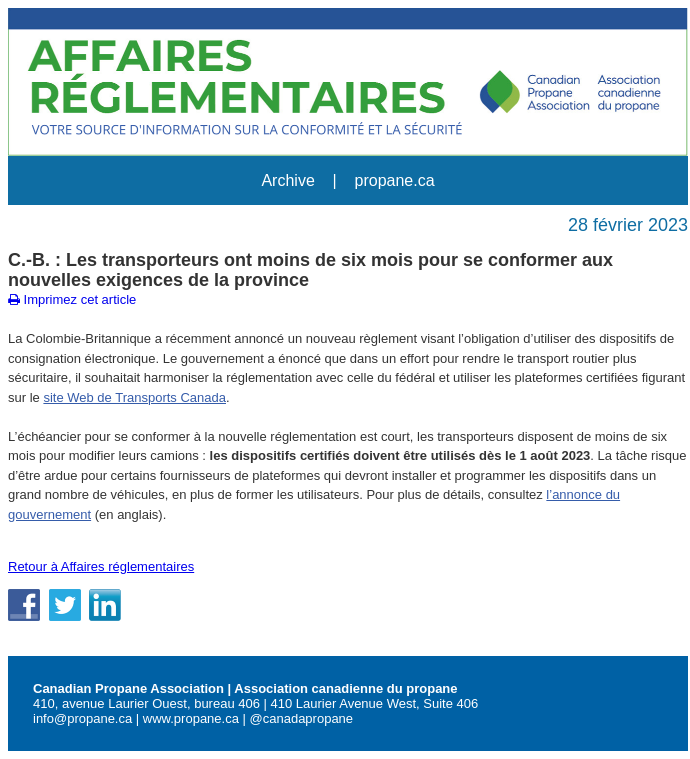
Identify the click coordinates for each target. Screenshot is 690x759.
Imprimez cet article (72, 299)
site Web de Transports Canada (134, 397)
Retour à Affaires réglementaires (101, 566)
